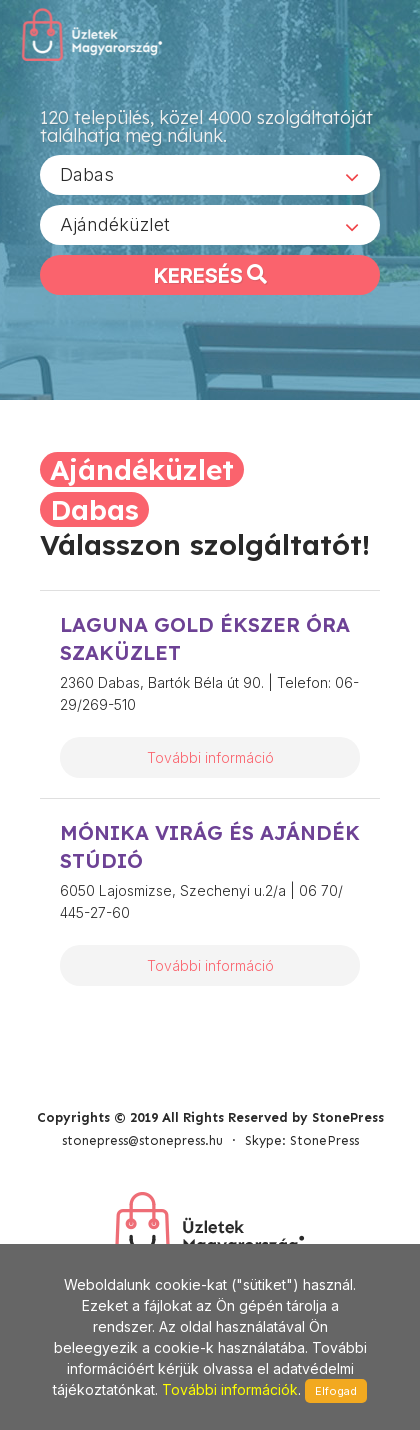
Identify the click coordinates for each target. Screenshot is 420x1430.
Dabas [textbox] (87, 174)
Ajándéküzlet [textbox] (115, 224)
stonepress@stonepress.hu (142, 1140)
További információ (210, 757)
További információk (230, 1389)
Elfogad (336, 1391)
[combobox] (210, 175)
